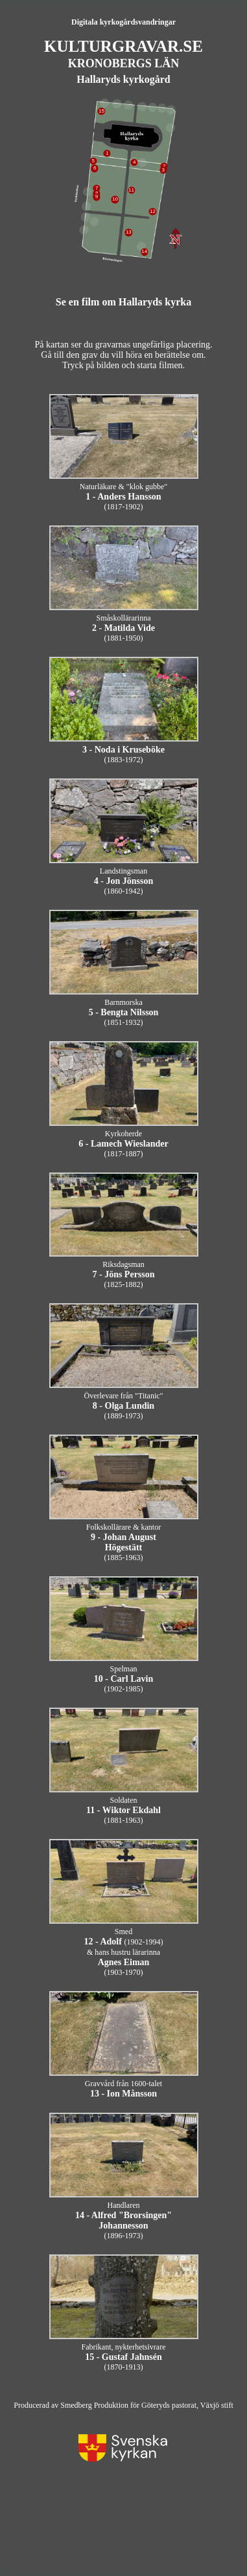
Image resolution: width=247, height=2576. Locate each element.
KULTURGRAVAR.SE (123, 46)
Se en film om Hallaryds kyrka (123, 301)
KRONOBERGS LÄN (124, 63)
